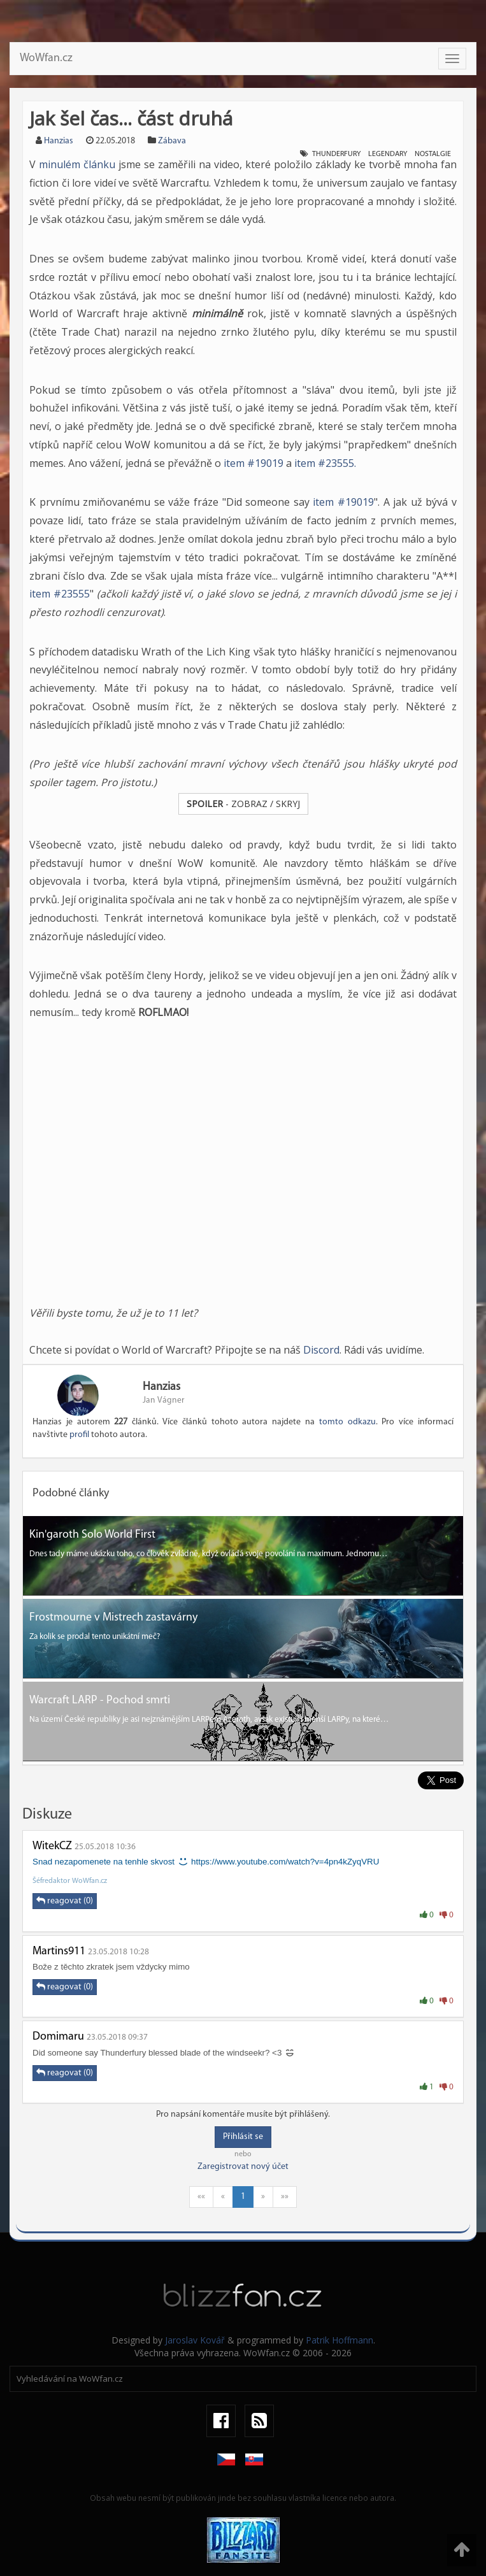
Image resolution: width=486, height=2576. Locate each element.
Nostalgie (433, 154)
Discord (321, 1350)
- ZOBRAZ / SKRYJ (243, 804)
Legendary (387, 154)
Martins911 (58, 1951)
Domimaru (58, 2037)
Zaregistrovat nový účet (243, 2167)
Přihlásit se (243, 2137)
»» (285, 2196)
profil (79, 1435)
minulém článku (77, 164)
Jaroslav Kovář (195, 2340)
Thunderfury (336, 154)
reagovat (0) (64, 1901)
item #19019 (253, 463)
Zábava (172, 141)
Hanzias (58, 141)
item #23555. (325, 463)
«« (201, 2196)
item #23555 (59, 594)
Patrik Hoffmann (339, 2340)
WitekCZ (52, 1846)
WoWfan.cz (46, 58)
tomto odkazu (347, 1422)
